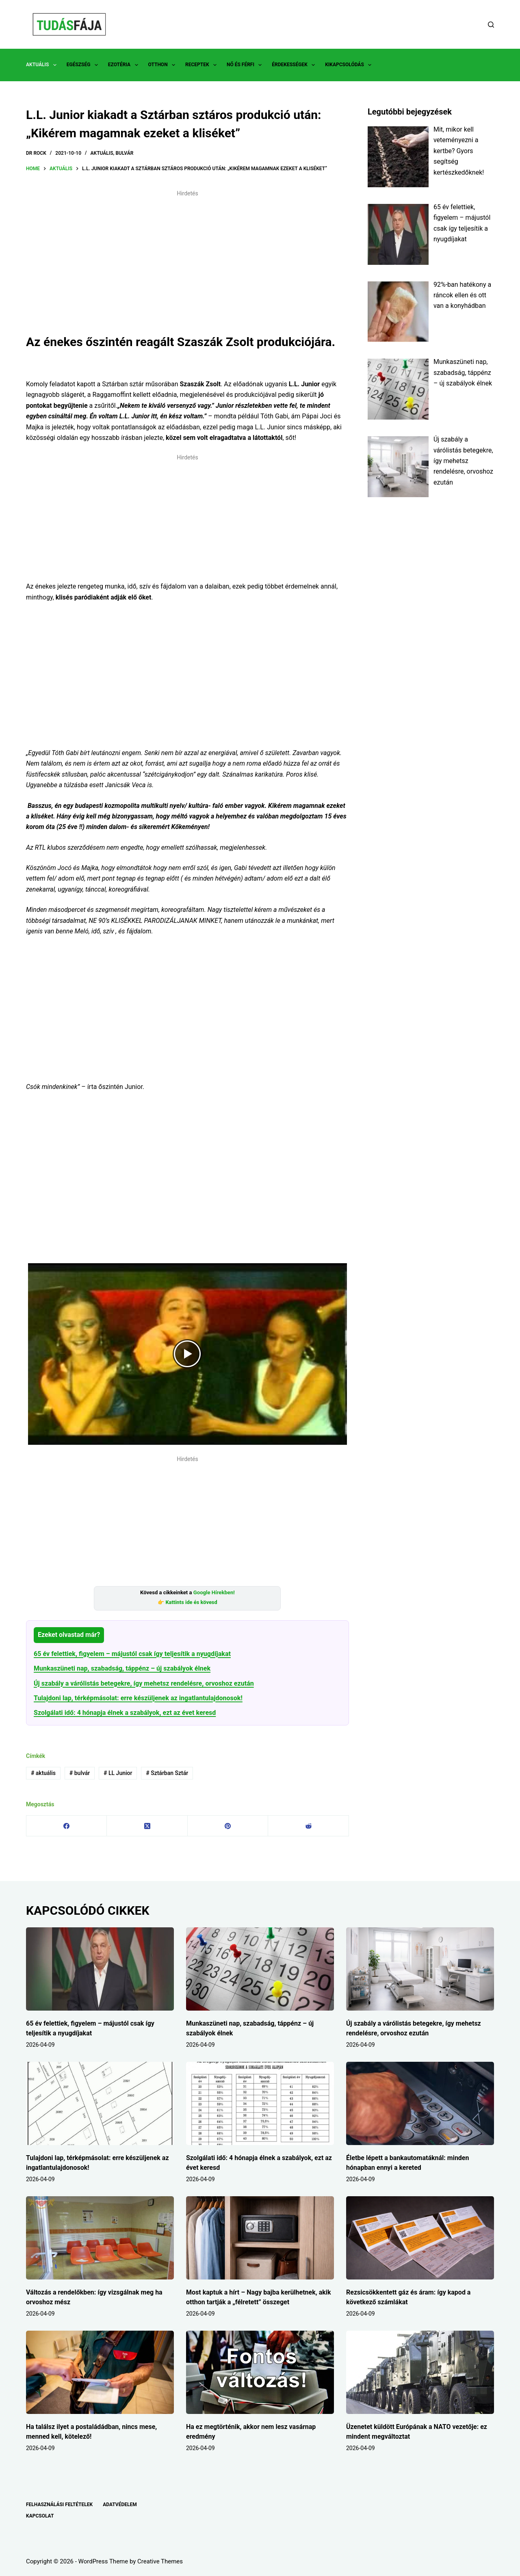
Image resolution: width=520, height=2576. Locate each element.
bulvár (79, 1773)
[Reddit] (308, 1826)
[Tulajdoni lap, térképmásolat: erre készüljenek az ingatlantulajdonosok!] (100, 2103)
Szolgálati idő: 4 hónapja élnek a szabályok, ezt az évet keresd (125, 1713)
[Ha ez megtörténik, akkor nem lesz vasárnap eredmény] (260, 2372)
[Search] (491, 25)
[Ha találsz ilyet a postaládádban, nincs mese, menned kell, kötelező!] (100, 2372)
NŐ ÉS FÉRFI (246, 65)
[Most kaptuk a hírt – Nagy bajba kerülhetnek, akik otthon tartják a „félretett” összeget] (260, 2237)
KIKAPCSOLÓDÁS (350, 65)
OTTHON (163, 65)
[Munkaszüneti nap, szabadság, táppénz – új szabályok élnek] (260, 1969)
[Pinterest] (228, 1826)
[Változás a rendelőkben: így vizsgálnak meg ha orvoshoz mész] (100, 2237)
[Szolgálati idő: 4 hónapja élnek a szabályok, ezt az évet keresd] (260, 2103)
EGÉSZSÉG (84, 65)
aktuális (43, 1773)
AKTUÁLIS (43, 65)
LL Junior (118, 1773)
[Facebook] (66, 1826)
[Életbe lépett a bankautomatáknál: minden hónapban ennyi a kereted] (420, 2103)
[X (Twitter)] (147, 1826)
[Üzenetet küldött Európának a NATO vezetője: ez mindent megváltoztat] (420, 2372)
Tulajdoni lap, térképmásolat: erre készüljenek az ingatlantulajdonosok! (138, 1698)
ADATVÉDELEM (120, 2504)
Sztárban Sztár (167, 1773)
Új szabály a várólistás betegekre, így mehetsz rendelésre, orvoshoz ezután (144, 1683)
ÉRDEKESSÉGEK (295, 65)
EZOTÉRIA (124, 65)
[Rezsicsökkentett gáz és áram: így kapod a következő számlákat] (420, 2237)
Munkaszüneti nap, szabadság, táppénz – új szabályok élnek (122, 1668)
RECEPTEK (202, 65)
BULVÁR (124, 153)
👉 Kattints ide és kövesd (187, 1602)
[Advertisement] (187, 257)
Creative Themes (160, 2561)
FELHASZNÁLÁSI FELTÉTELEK (59, 2504)
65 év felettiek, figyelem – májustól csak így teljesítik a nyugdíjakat (132, 1654)
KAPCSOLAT (40, 2516)
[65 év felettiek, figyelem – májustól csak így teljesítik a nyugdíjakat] (100, 1969)
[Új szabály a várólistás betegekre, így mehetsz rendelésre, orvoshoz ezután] (420, 1969)
